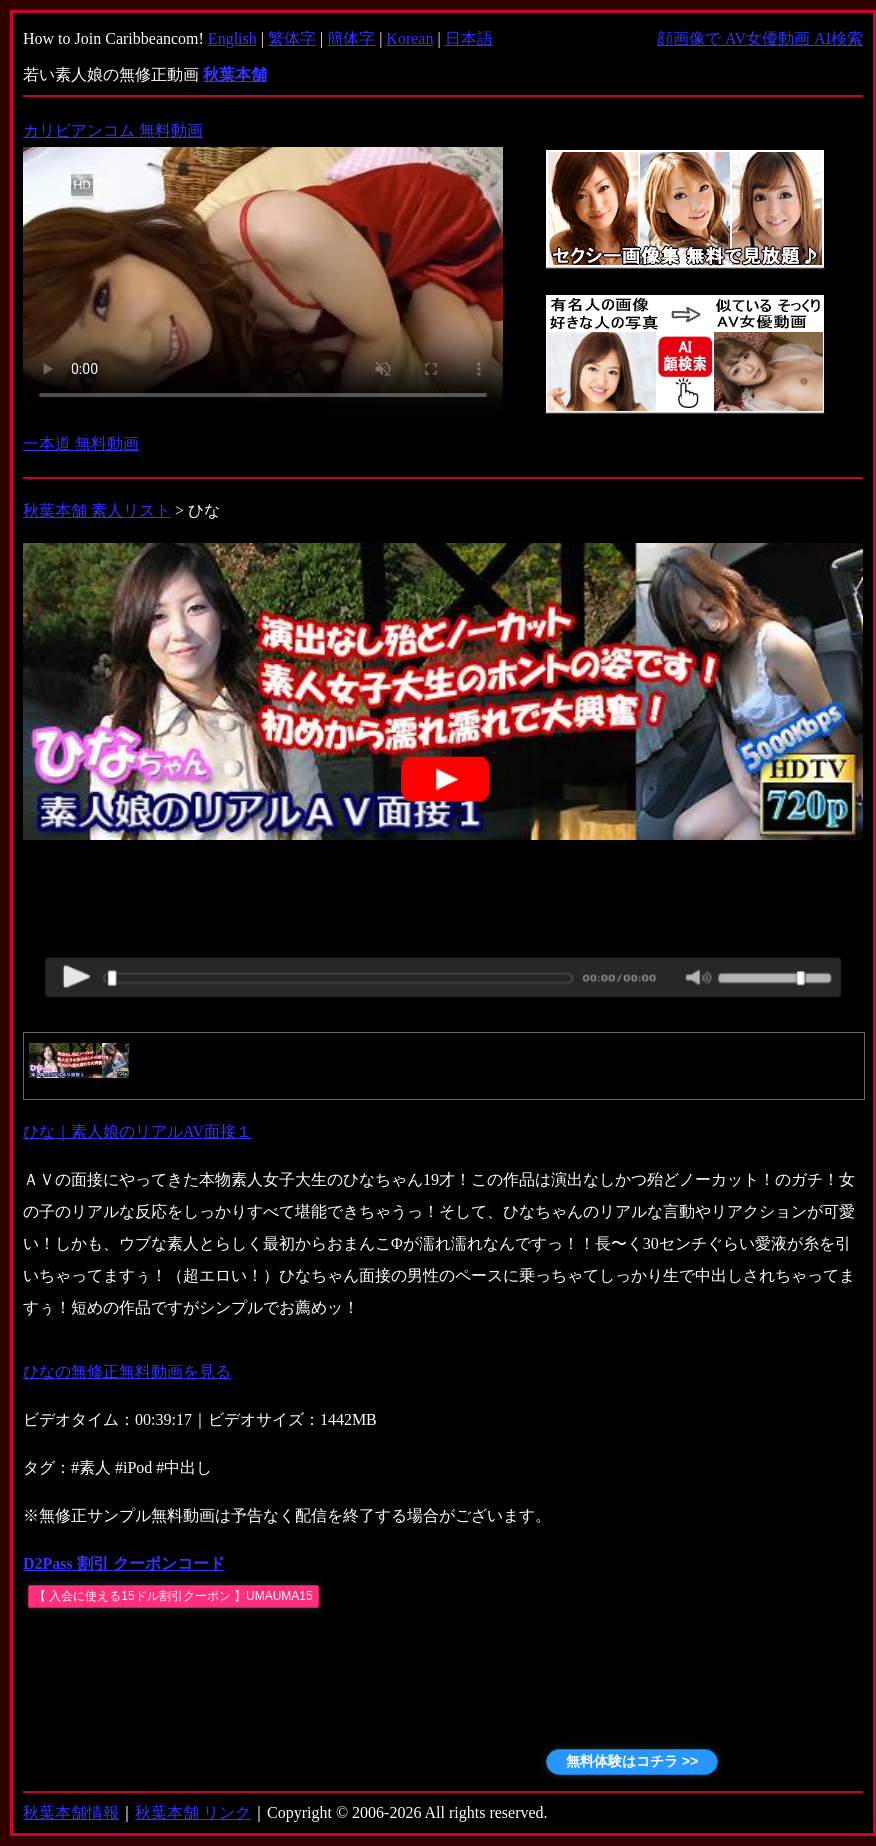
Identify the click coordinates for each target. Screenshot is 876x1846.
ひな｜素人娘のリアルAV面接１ (137, 1131)
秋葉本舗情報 (71, 1812)
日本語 (469, 38)
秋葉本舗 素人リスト (97, 510)
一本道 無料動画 (81, 443)
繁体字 (292, 38)
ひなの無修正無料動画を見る (127, 1371)
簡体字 (351, 38)
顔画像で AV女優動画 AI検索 (760, 38)
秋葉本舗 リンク (193, 1812)
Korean (409, 38)
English (232, 38)
